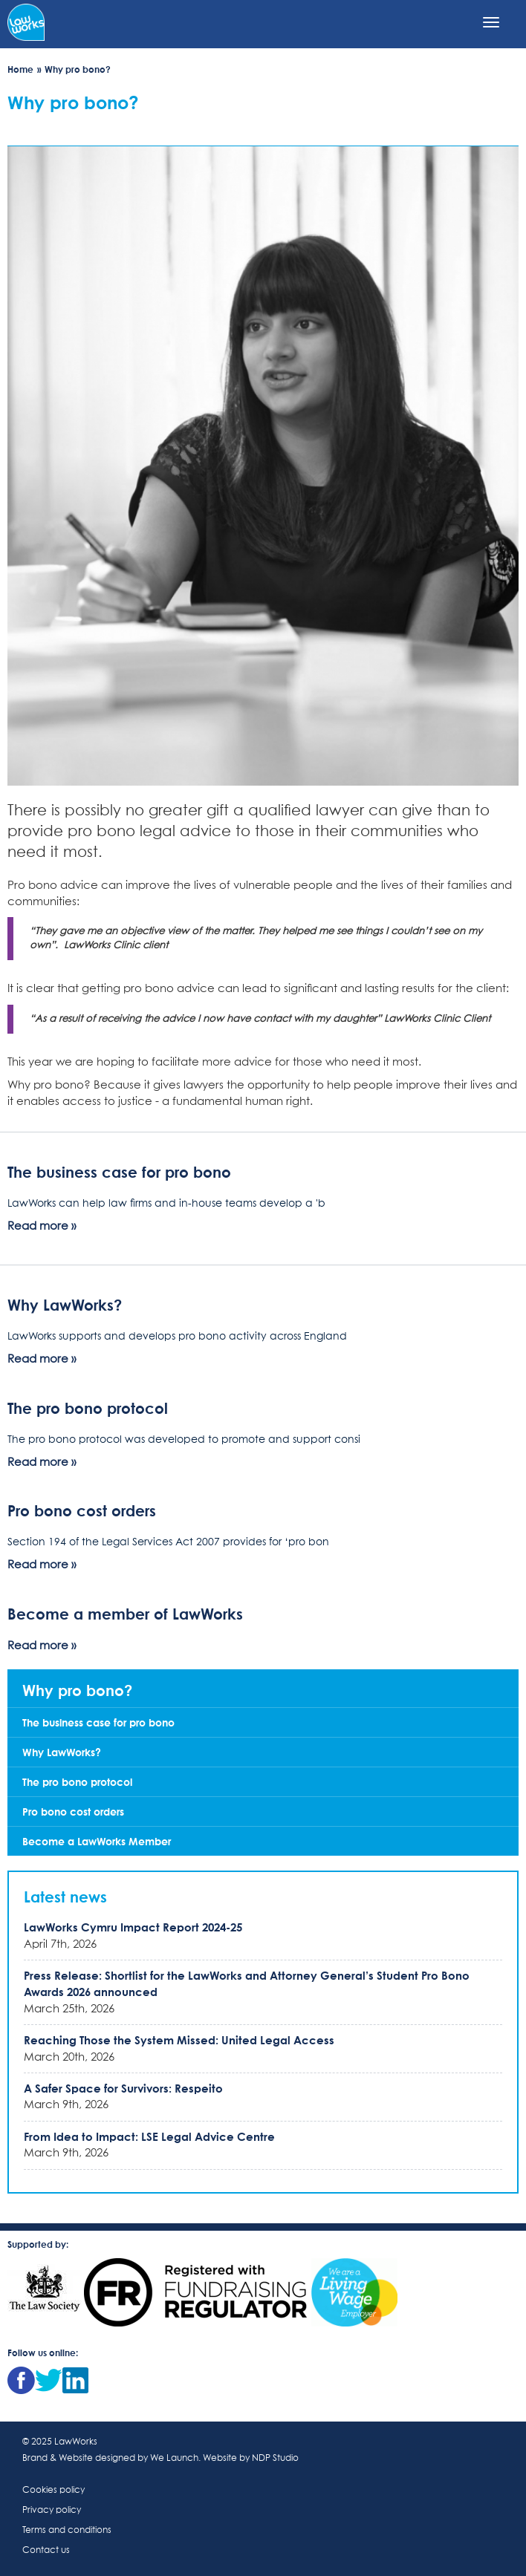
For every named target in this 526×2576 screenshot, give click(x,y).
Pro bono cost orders (81, 1510)
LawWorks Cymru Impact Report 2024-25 (133, 1927)
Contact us (46, 2550)
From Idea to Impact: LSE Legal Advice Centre (149, 2136)
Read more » (41, 1226)
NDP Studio (275, 2458)
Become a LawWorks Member (96, 1841)
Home (20, 69)
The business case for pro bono (119, 1172)
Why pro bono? (77, 1690)
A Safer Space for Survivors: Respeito (123, 2088)
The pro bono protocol (87, 1408)
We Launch (174, 2458)
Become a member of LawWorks (125, 1614)
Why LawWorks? (64, 1305)
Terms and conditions (66, 2530)
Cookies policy (53, 2490)
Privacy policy (51, 2510)
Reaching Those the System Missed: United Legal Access (179, 2040)
